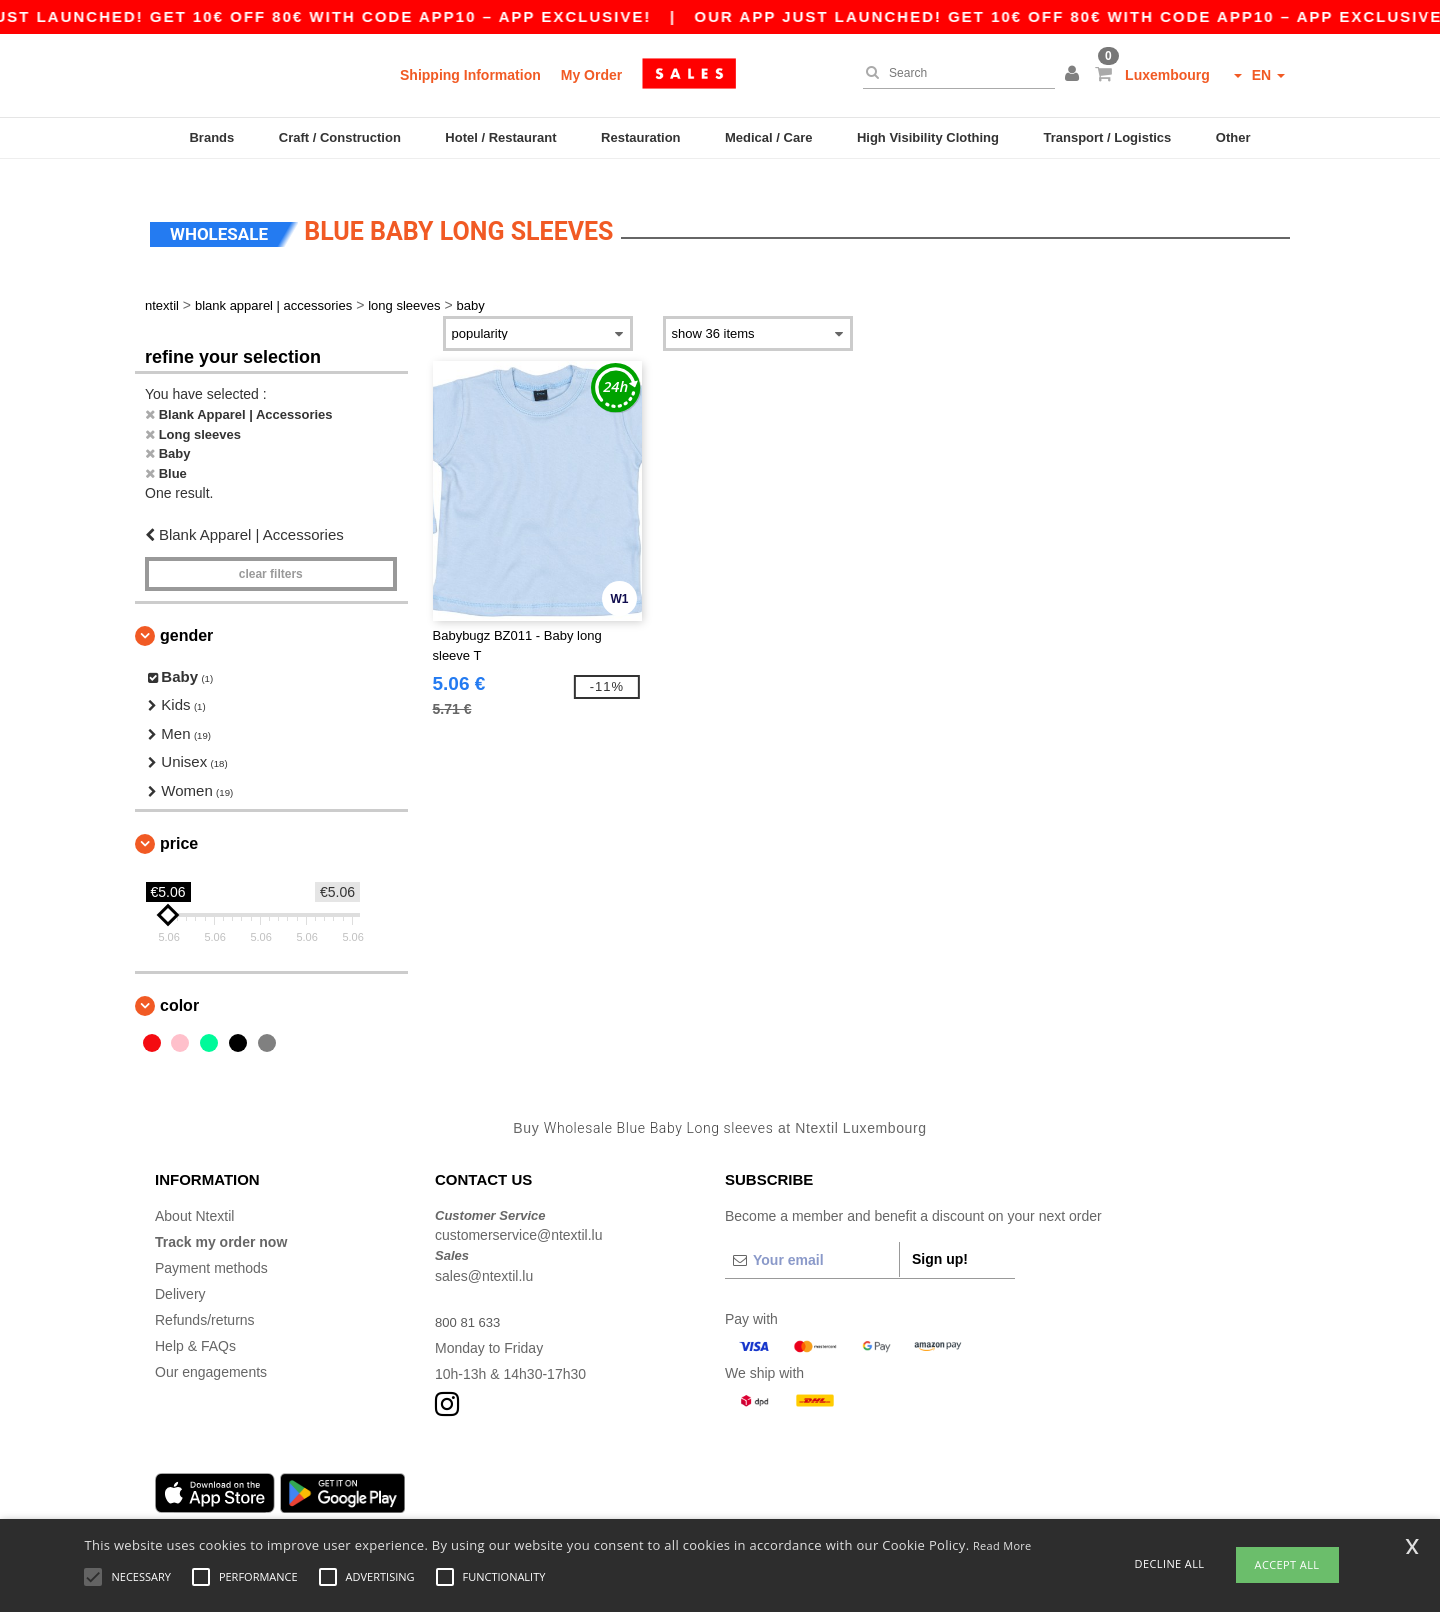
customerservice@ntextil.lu (519, 1217)
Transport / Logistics (1107, 137)
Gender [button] (186, 616)
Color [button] (179, 987)
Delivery (180, 1275)
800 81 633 (470, 1303)
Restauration (640, 137)
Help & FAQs (195, 1327)
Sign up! (940, 1240)
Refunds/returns (205, 1301)
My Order (591, 75)
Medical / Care (768, 137)
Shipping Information (470, 75)
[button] (1075, 75)
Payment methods (211, 1249)
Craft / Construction (340, 137)
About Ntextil (194, 1197)
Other (1233, 137)
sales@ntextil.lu (484, 1257)
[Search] (954, 73)
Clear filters (271, 555)
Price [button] (179, 825)
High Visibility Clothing (928, 137)
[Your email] (812, 1241)
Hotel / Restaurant (500, 137)
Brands (211, 137)
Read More (1002, 1545)
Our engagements (211, 1353)
